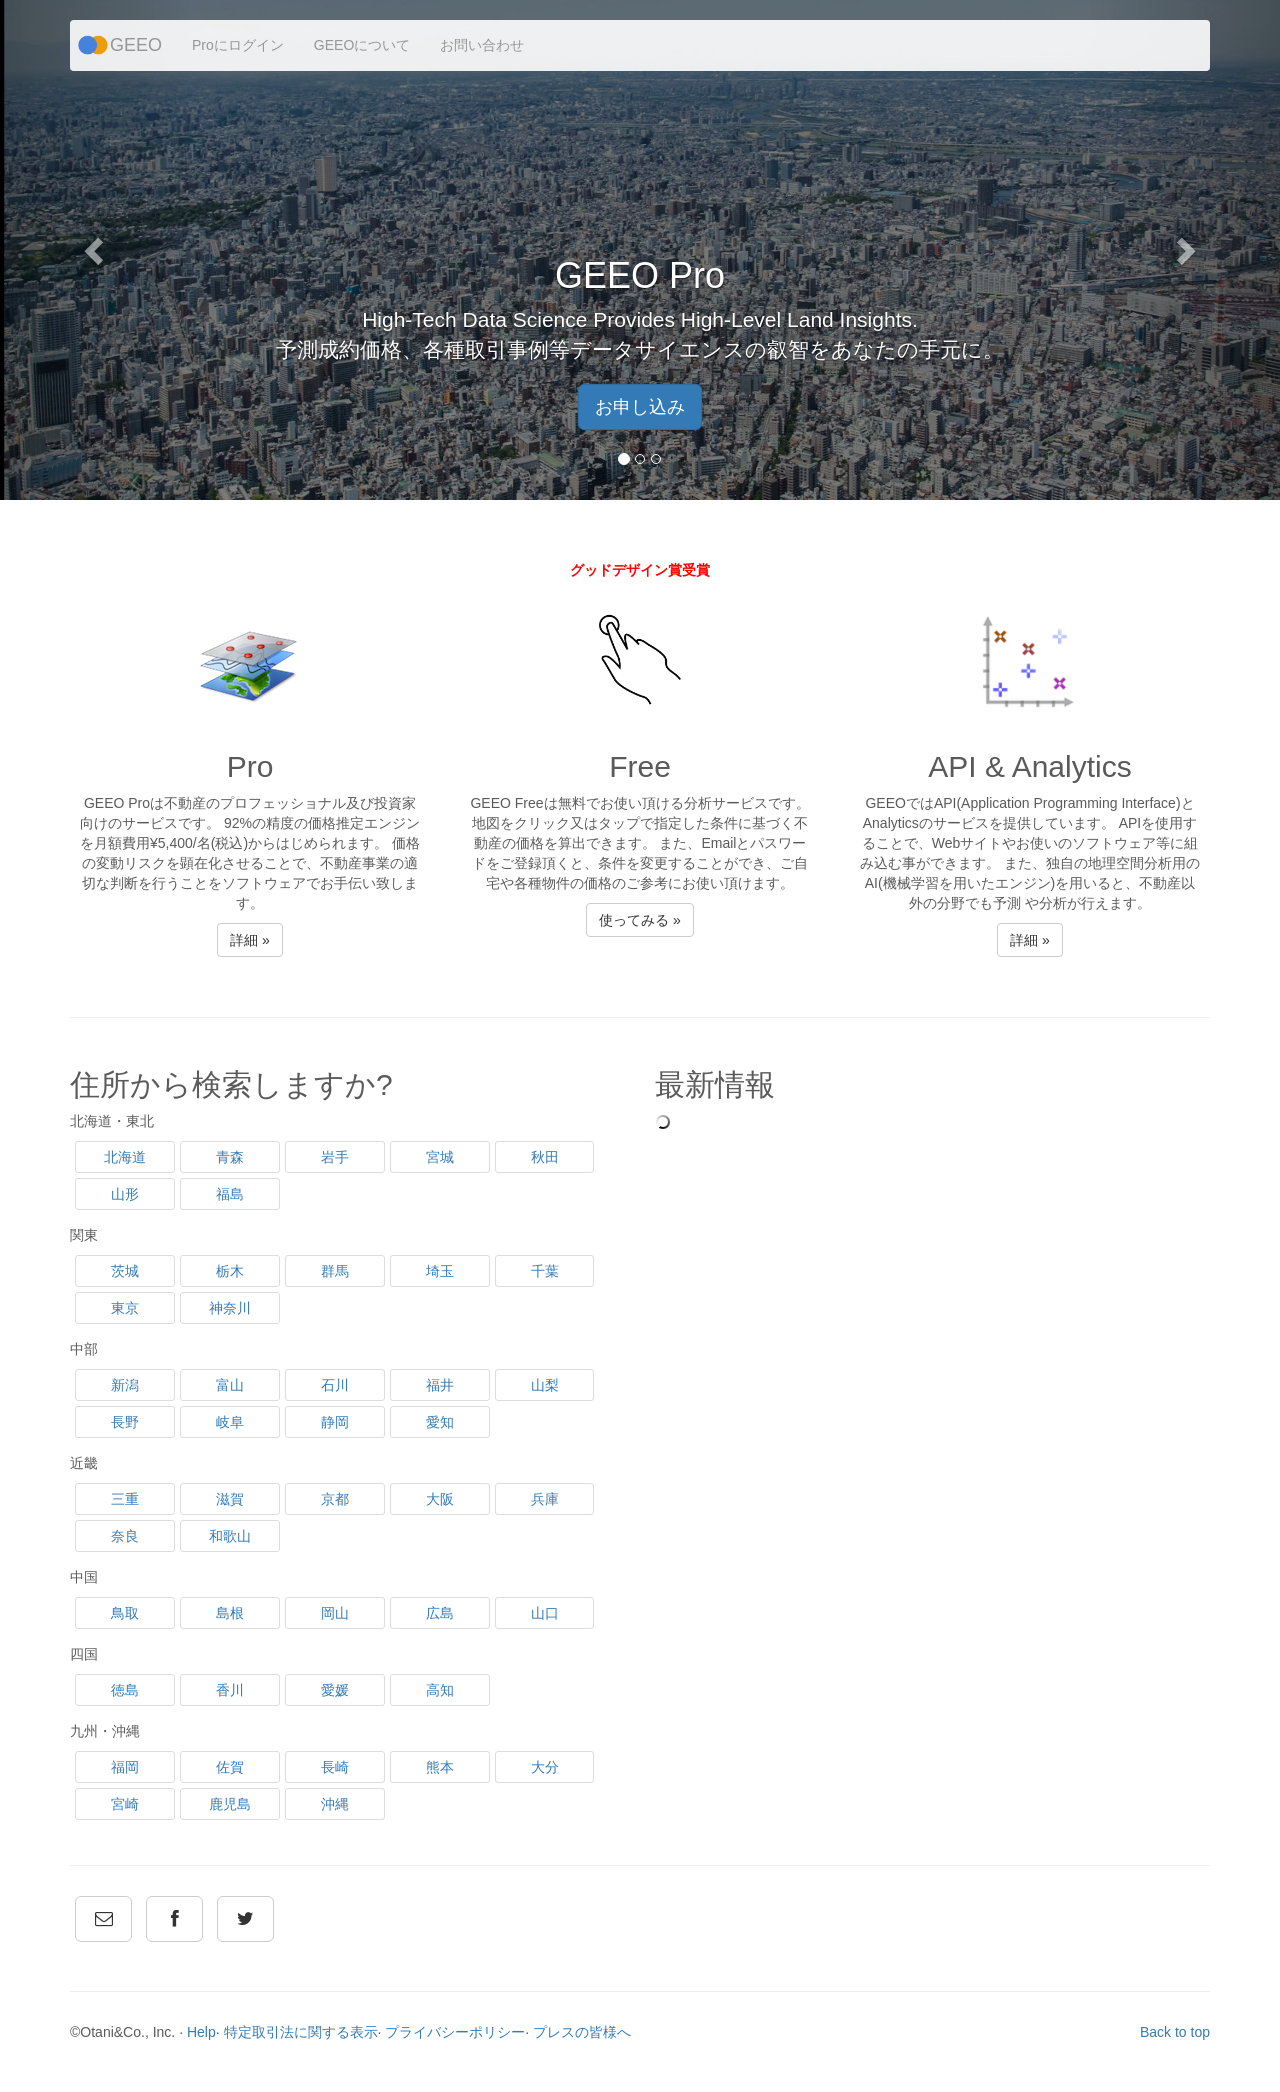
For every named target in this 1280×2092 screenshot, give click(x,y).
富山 (230, 1385)
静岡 (335, 1422)
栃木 (230, 1271)
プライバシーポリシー (455, 2032)
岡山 (335, 1613)
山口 (545, 1613)
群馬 (335, 1271)
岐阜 (230, 1422)
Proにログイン (238, 45)
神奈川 (230, 1308)
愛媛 (335, 1690)
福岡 (125, 1767)
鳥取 (125, 1613)
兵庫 (545, 1499)
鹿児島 (230, 1804)
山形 (125, 1194)
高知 (440, 1690)
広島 (440, 1613)
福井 (440, 1385)
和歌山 (230, 1536)
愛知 (440, 1422)
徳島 (125, 1690)
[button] (96, 250)
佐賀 (230, 1767)
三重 (125, 1499)
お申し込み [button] (640, 407)
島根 (230, 1613)
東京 (125, 1308)
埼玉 (440, 1271)
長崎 (335, 1767)
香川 (230, 1690)
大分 (545, 1767)
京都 (335, 1499)
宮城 (440, 1157)
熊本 (440, 1767)
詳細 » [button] (250, 940)
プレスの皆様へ (582, 2032)
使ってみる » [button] (640, 920)
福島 (230, 1194)
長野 (125, 1422)
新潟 (125, 1385)
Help (201, 2032)
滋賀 (230, 1499)
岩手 (335, 1157)
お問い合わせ (482, 45)
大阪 (440, 1499)
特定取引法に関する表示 (301, 2032)
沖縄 (335, 1804)
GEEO (136, 45)
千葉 (545, 1271)
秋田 (545, 1157)
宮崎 (125, 1804)
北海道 (125, 1157)
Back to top (1175, 2032)
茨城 (125, 1271)
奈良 (125, 1536)
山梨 (545, 1385)
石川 (335, 1385)
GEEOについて (362, 45)
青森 (230, 1157)
